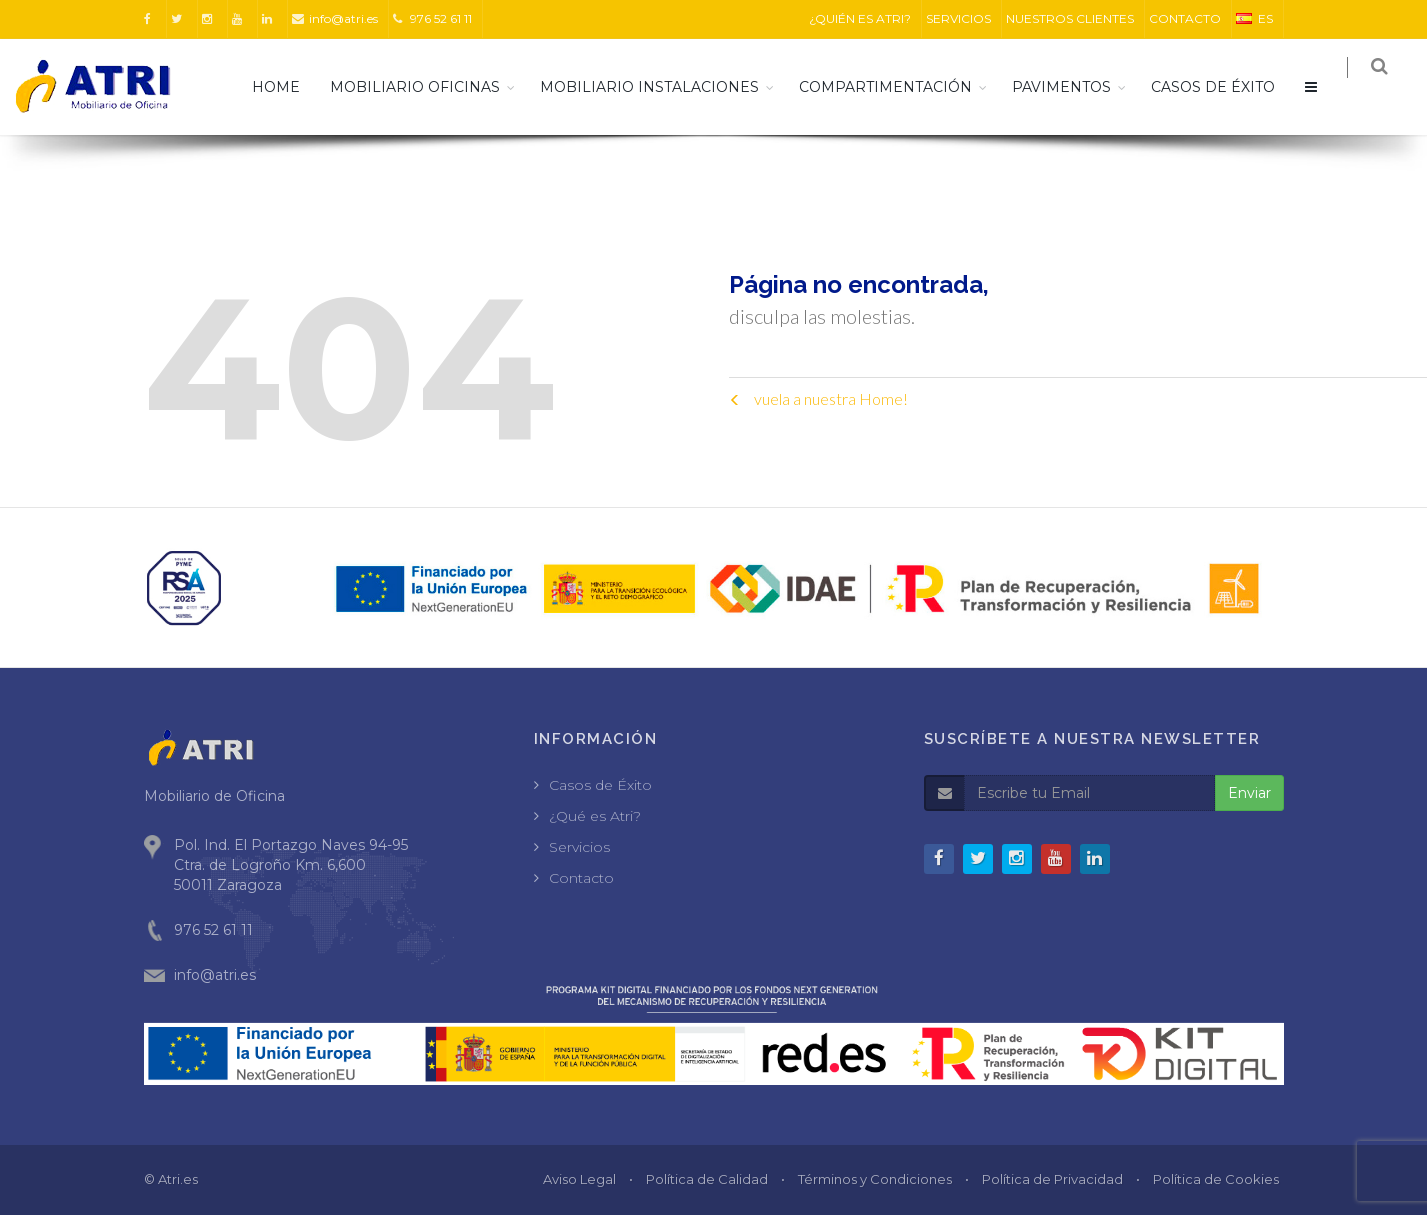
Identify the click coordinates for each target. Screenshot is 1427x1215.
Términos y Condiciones (875, 1179)
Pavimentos (1074, 87)
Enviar (1249, 793)
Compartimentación (898, 87)
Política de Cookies (1216, 1179)
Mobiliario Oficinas (428, 87)
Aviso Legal (579, 1179)
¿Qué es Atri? (595, 816)
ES (1254, 18)
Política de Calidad (707, 1179)
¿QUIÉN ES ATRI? (860, 18)
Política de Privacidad (1052, 1179)
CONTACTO (1185, 18)
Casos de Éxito (600, 785)
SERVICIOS (958, 18)
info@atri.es (335, 18)
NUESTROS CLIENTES (1070, 18)
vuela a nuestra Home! (818, 398)
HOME (289, 87)
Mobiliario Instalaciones (662, 87)
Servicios (579, 847)
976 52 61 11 (432, 18)
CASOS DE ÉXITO (1226, 87)
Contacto (581, 878)
